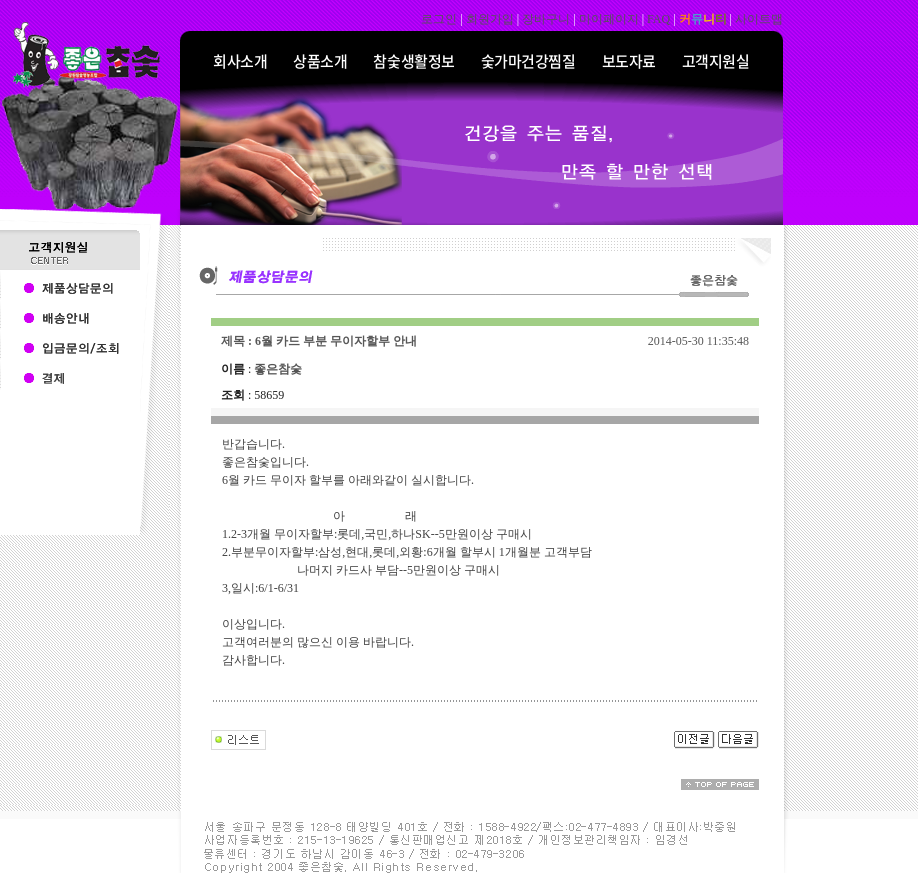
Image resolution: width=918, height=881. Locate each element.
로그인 (439, 19)
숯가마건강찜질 (528, 61)
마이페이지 (609, 19)
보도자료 (629, 61)
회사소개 (240, 61)
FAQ (658, 19)
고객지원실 (716, 61)
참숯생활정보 (413, 61)
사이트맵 (759, 19)
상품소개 (320, 61)
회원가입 (490, 19)
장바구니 (546, 19)
